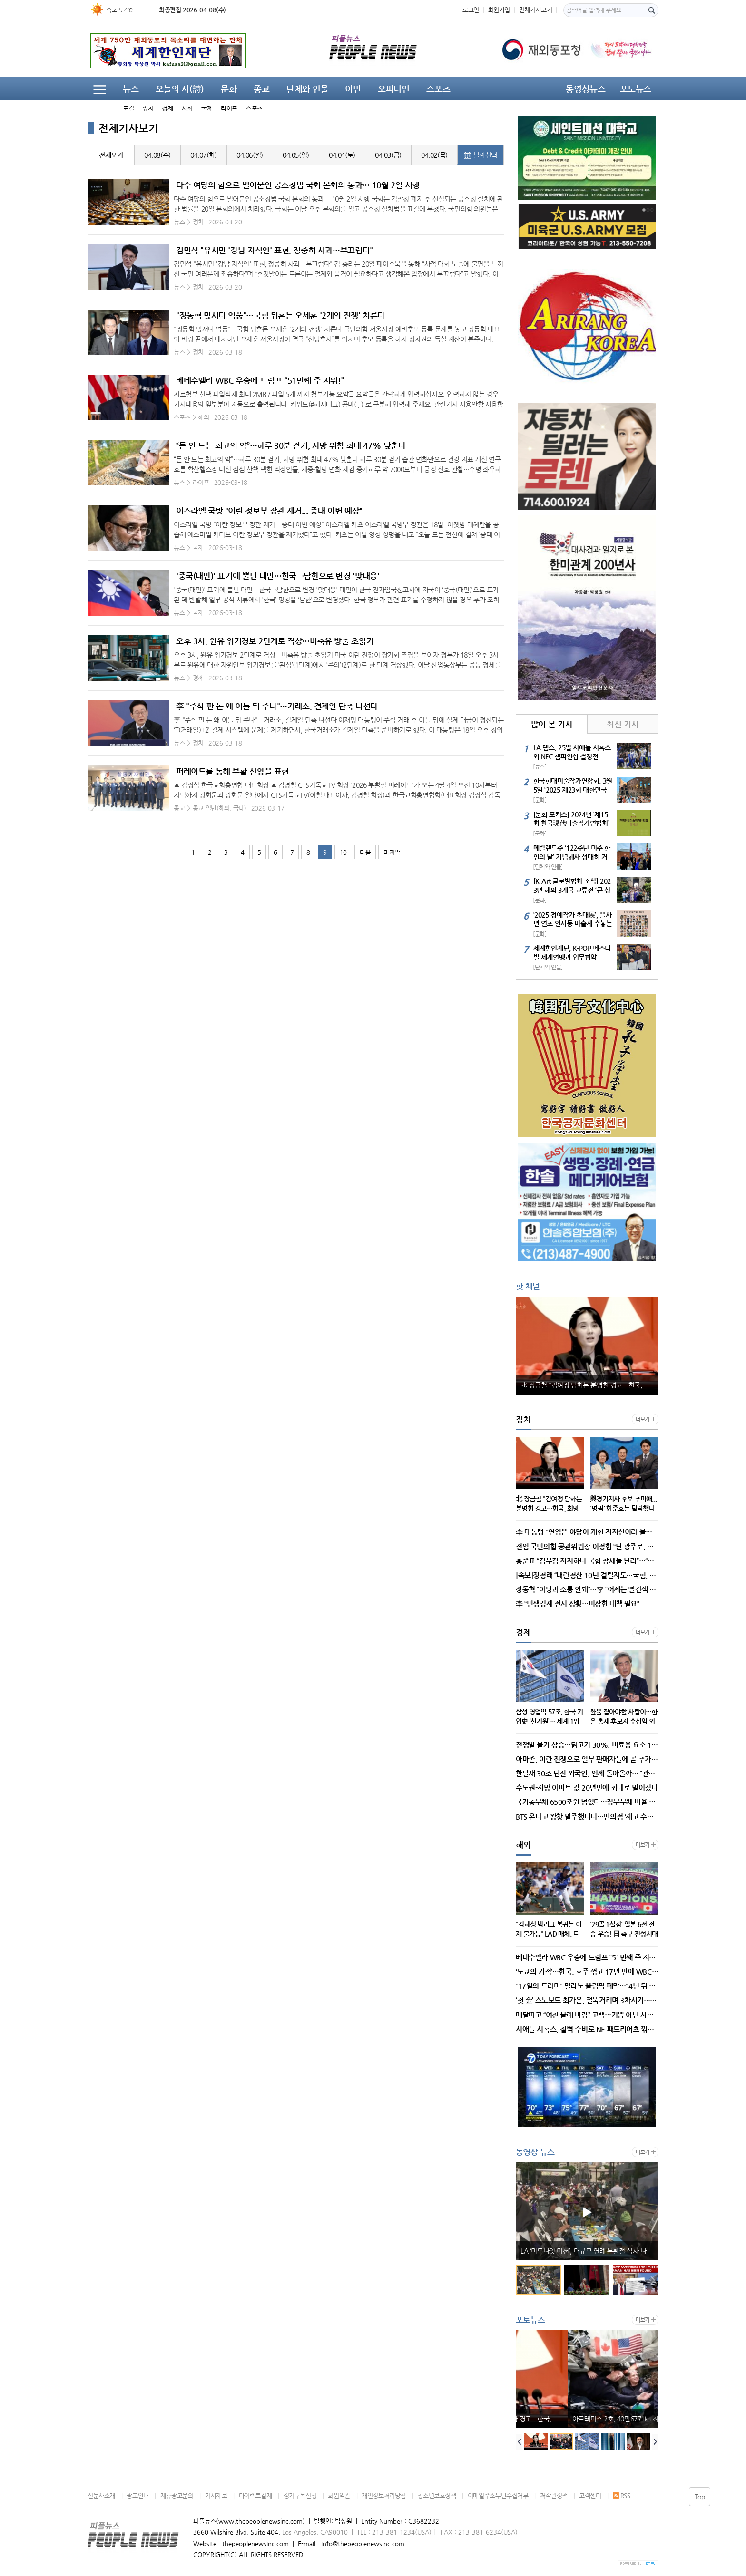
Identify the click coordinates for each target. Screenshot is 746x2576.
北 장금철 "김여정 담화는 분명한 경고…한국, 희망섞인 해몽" (589, 1385)
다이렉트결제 (255, 2495)
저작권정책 (554, 2495)
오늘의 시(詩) (180, 89)
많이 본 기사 (551, 724)
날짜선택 (480, 155)
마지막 (391, 852)
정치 (147, 108)
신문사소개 (101, 2495)
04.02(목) (434, 155)
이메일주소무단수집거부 (498, 2495)
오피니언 (393, 89)
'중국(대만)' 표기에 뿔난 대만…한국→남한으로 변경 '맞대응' (277, 576)
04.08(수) (157, 155)
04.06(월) (249, 155)
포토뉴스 (635, 89)
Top (700, 2496)
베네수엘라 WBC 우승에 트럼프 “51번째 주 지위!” (260, 380)
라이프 (229, 108)
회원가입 (499, 9)
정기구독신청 (300, 2495)
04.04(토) (342, 155)
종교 (261, 89)
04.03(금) (388, 155)
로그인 (470, 9)
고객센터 (590, 2495)
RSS (621, 2495)
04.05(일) (296, 155)
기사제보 (216, 2495)
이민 (353, 89)
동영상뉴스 (585, 89)
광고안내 (137, 2495)
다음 (365, 852)
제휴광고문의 (177, 2495)
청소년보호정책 (436, 2495)
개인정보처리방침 (384, 2495)
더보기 (642, 1419)
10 (343, 852)
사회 (187, 108)
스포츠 (254, 108)
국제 (206, 108)
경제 (167, 108)
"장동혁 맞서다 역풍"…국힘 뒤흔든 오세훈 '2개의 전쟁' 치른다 (280, 315)
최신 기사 (622, 724)
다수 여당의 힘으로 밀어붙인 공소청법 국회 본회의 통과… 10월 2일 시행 (298, 185)
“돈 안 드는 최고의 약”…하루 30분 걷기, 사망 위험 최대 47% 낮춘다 (291, 445)
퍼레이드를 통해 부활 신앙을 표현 (232, 771)
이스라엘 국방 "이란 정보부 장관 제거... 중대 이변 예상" (269, 510)
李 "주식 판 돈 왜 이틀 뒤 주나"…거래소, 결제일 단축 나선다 (277, 706)
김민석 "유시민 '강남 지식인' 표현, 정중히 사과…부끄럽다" (274, 250)
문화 (228, 89)
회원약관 (339, 2495)
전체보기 (111, 155)
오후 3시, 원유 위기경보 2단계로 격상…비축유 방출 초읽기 (274, 641)
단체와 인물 (307, 89)
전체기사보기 (535, 9)
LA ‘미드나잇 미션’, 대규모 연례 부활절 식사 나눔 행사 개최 (589, 2251)
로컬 (128, 108)
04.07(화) (203, 155)
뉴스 (130, 89)
